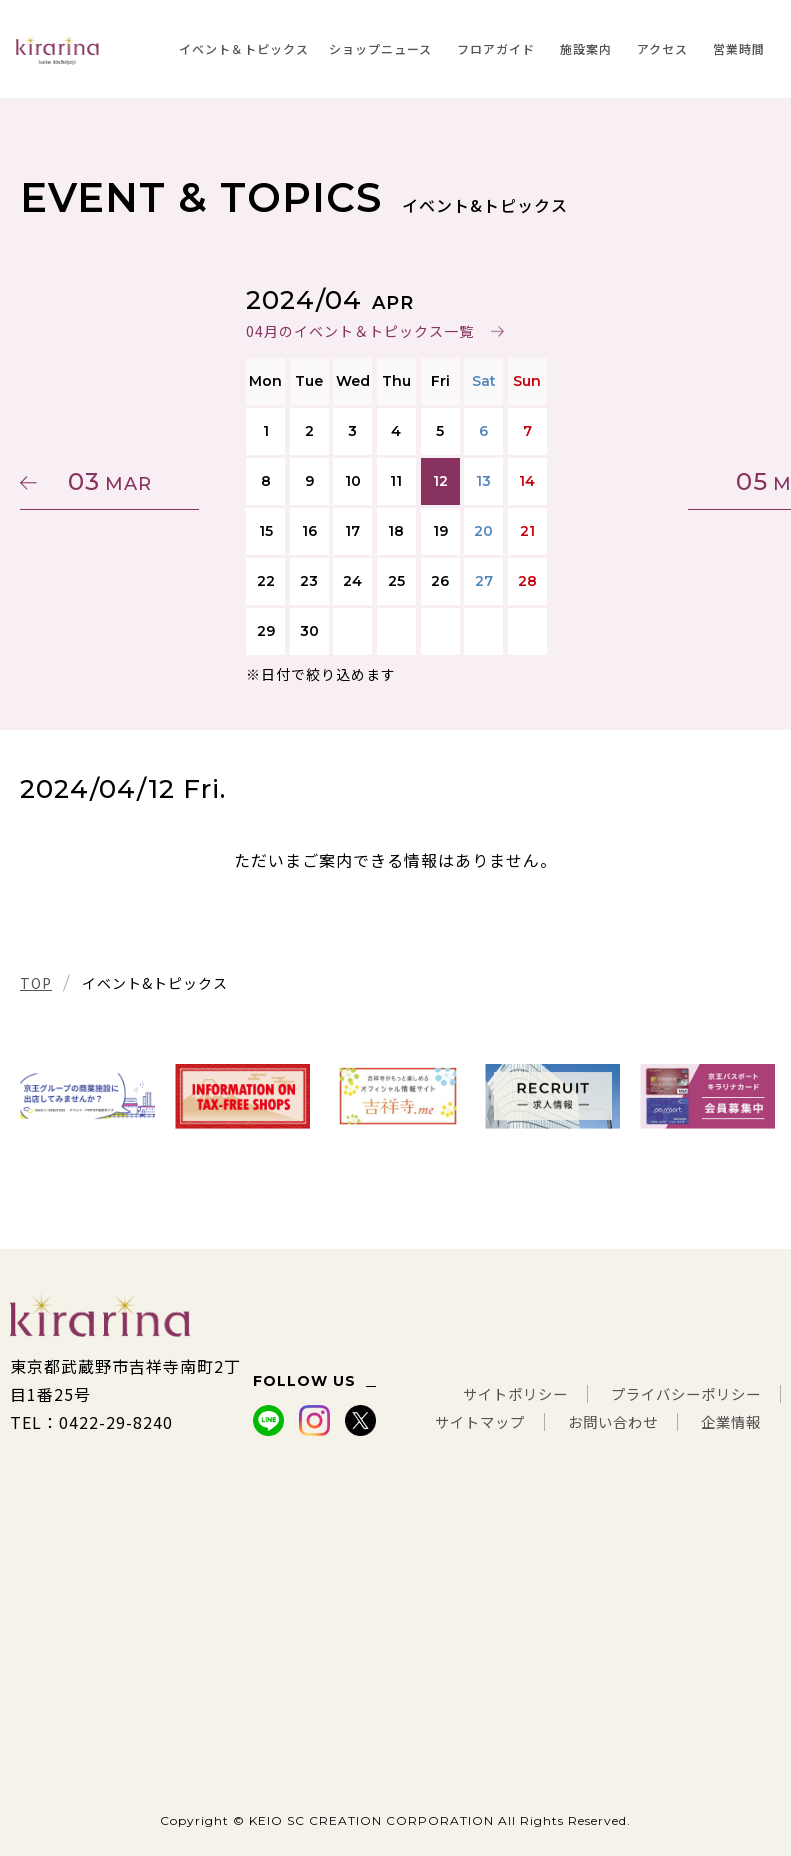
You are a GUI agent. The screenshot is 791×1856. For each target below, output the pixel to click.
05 (676, 481)
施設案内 (586, 48)
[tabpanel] (87, 1096)
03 (115, 481)
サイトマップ (563, 1394)
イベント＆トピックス (244, 48)
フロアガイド (496, 48)
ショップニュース (380, 48)
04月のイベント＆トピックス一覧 (359, 331)
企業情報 (727, 1422)
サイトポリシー (486, 1366)
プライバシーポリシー (676, 1366)
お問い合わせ (710, 1394)
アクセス (662, 48)
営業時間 (739, 48)
